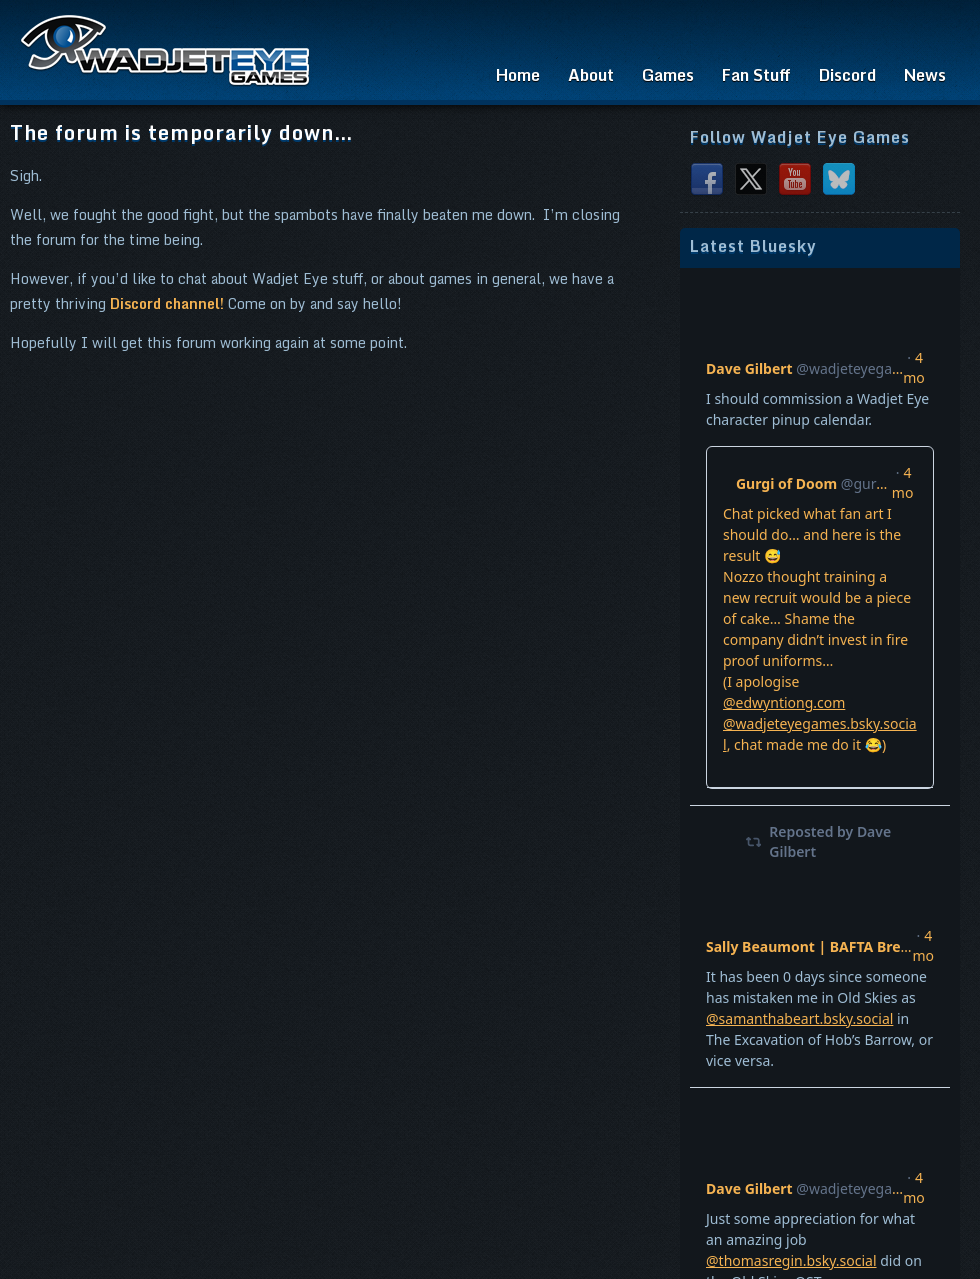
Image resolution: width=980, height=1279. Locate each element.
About (591, 75)
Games (668, 75)
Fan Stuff (756, 75)
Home (518, 75)
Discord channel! (167, 303)
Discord (847, 75)
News (925, 75)
